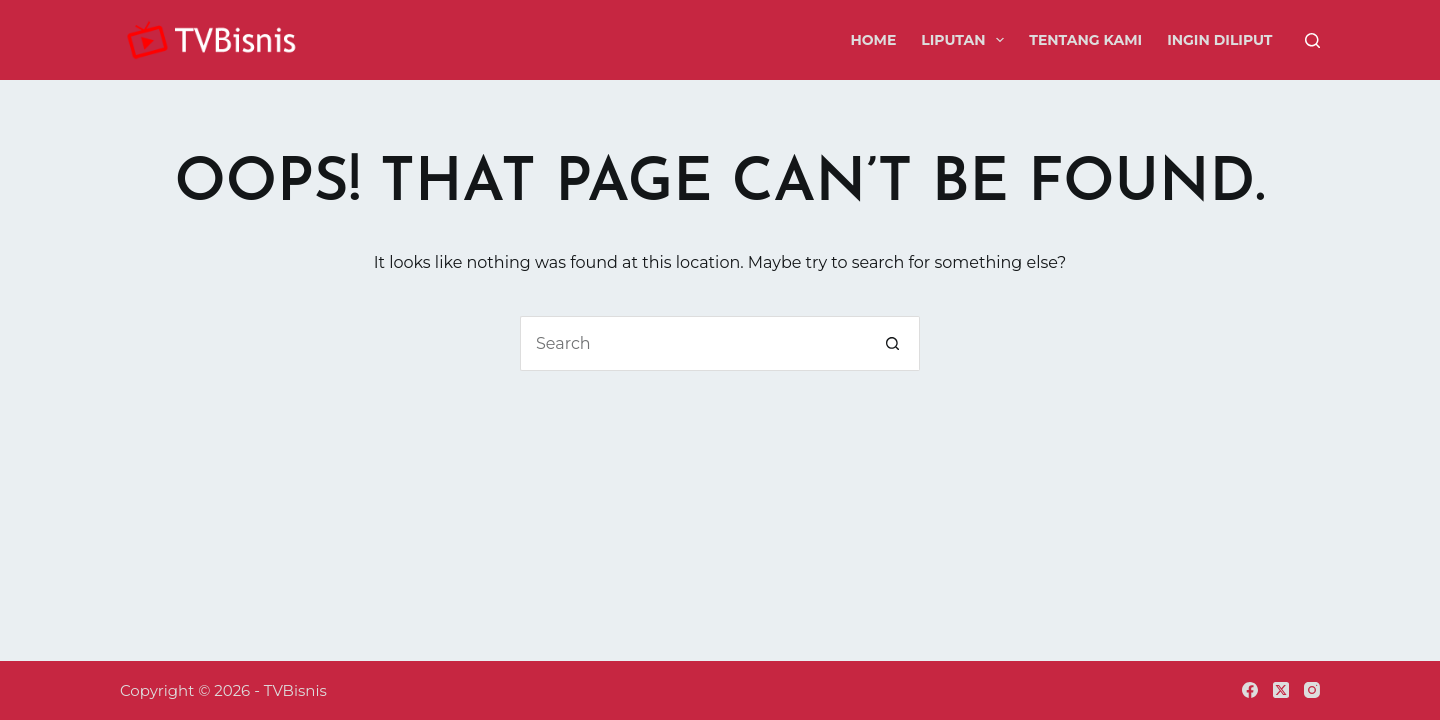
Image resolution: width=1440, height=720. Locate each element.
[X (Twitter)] (1281, 690)
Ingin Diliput (1219, 40)
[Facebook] (1250, 690)
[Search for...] (692, 343)
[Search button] (892, 343)
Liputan (966, 40)
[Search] (1312, 40)
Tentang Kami (1085, 40)
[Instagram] (1312, 690)
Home (873, 40)
